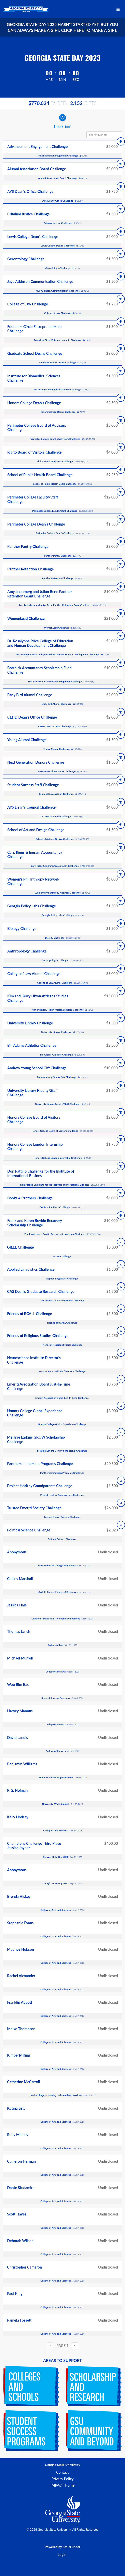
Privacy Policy (62, 2478)
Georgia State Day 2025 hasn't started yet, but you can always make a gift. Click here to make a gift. (62, 27)
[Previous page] (50, 2346)
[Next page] (75, 2346)
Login (62, 2554)
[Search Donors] (104, 134)
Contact (62, 2472)
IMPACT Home (63, 2485)
